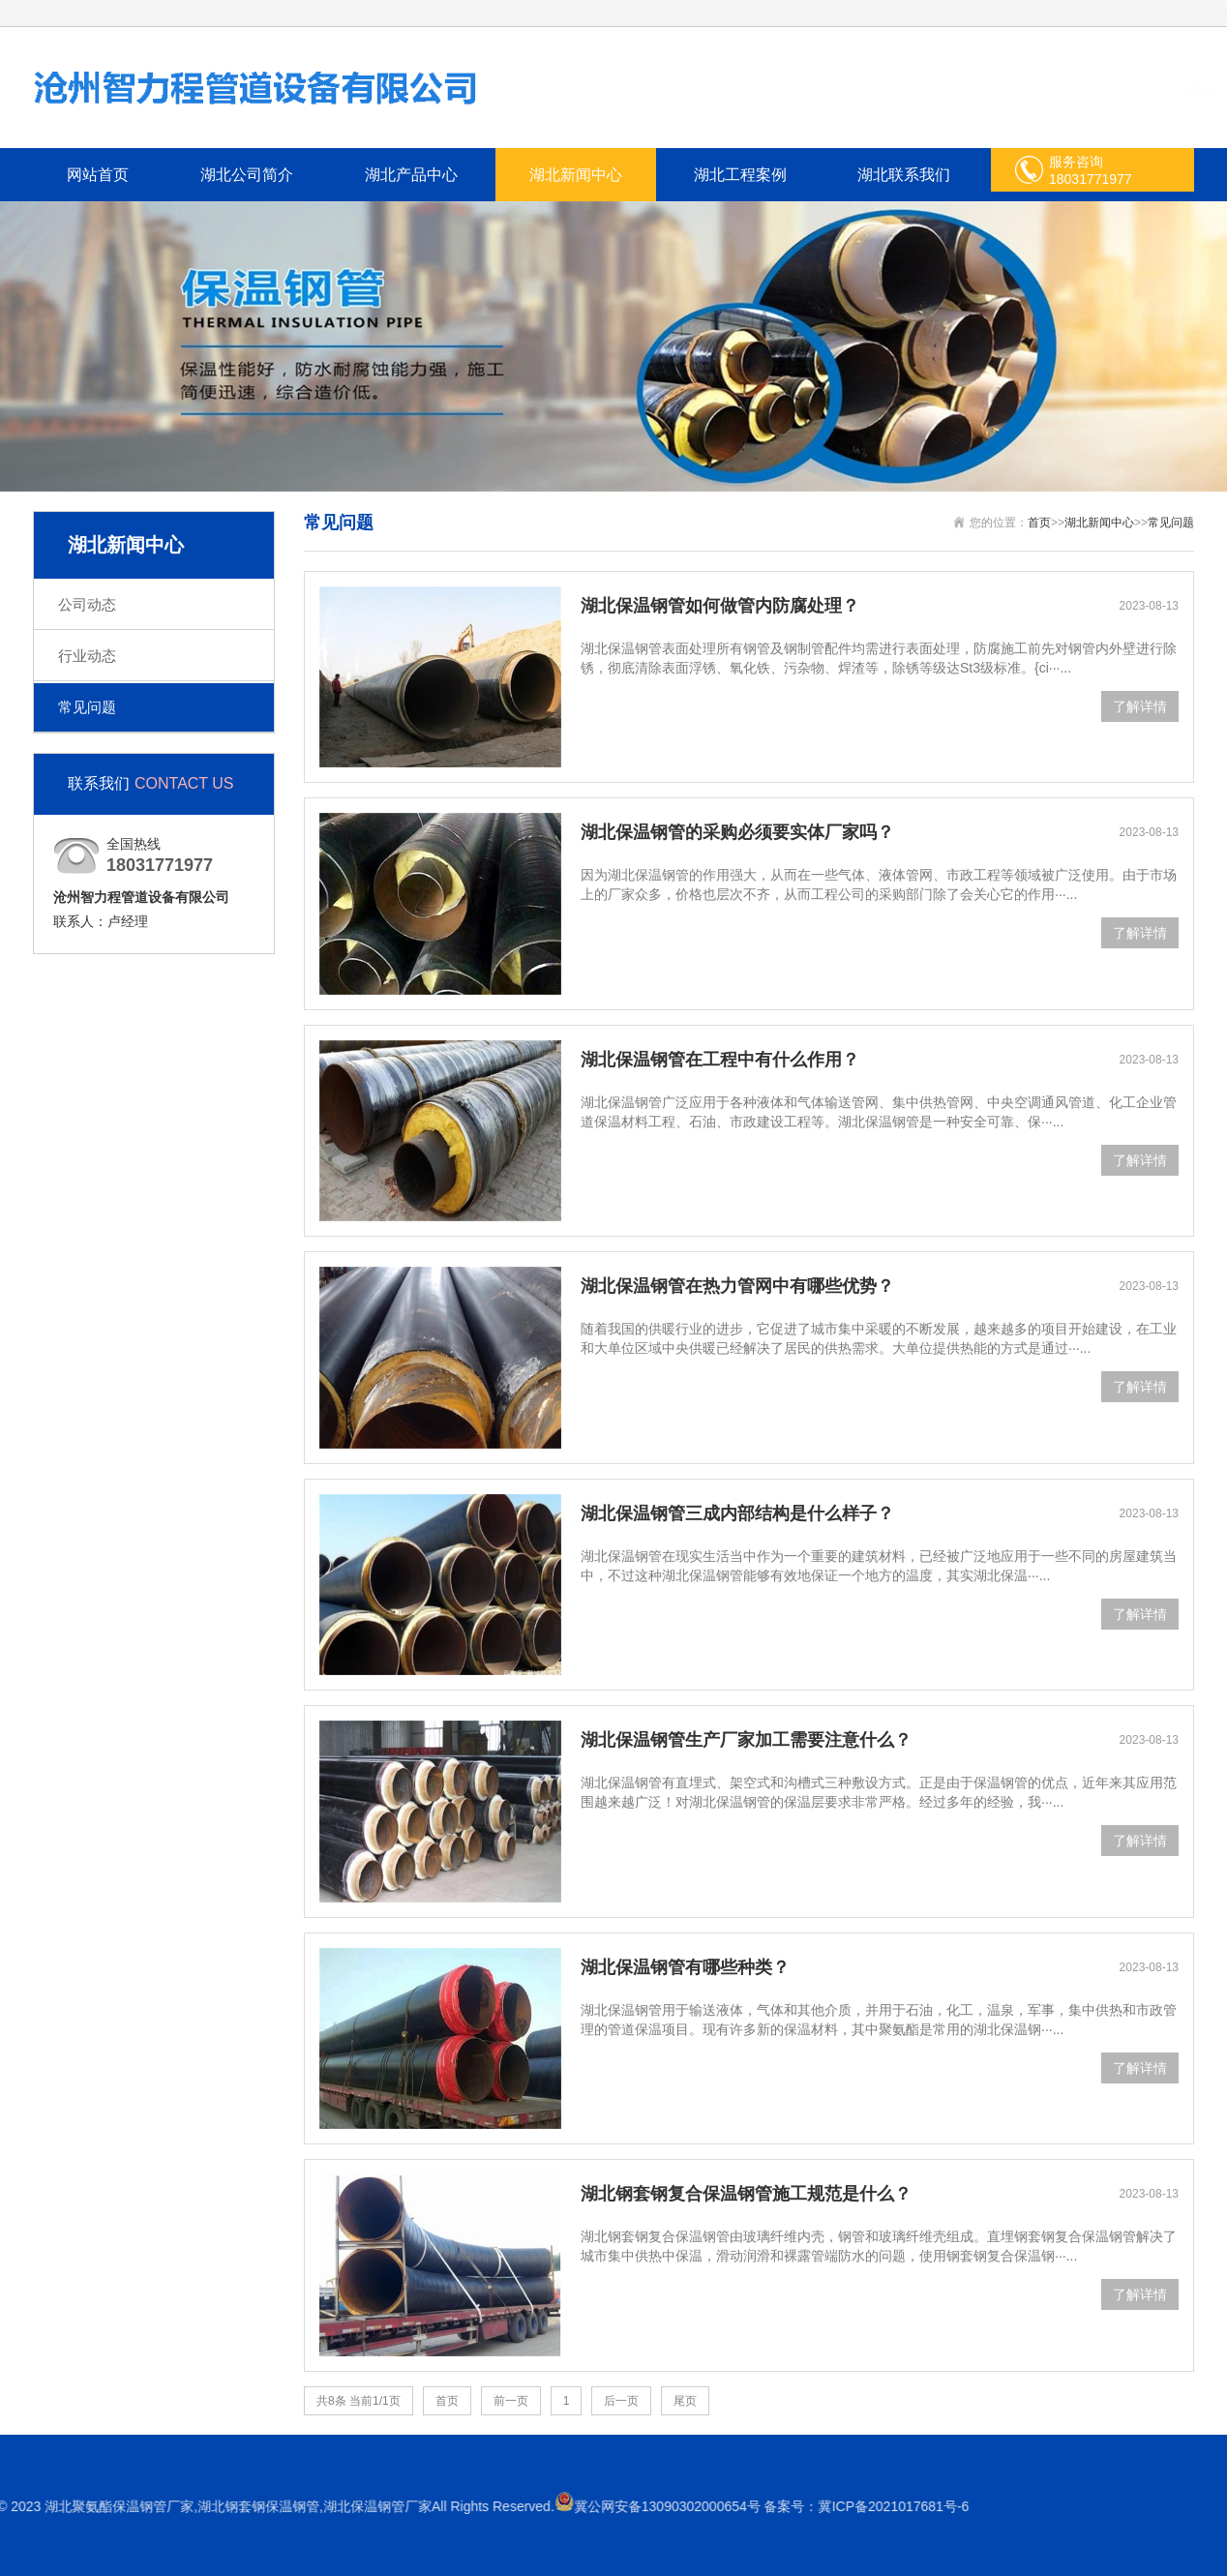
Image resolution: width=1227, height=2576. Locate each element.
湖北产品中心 (411, 174)
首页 (1039, 522)
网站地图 (1174, 12)
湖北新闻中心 (575, 174)
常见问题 (87, 707)
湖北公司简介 (246, 174)
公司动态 (87, 604)
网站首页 (98, 174)
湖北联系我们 (903, 174)
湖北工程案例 (740, 174)
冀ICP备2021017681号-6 (237, 2506)
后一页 (621, 2401)
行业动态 (87, 655)
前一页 (511, 2401)
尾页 (685, 2401)
